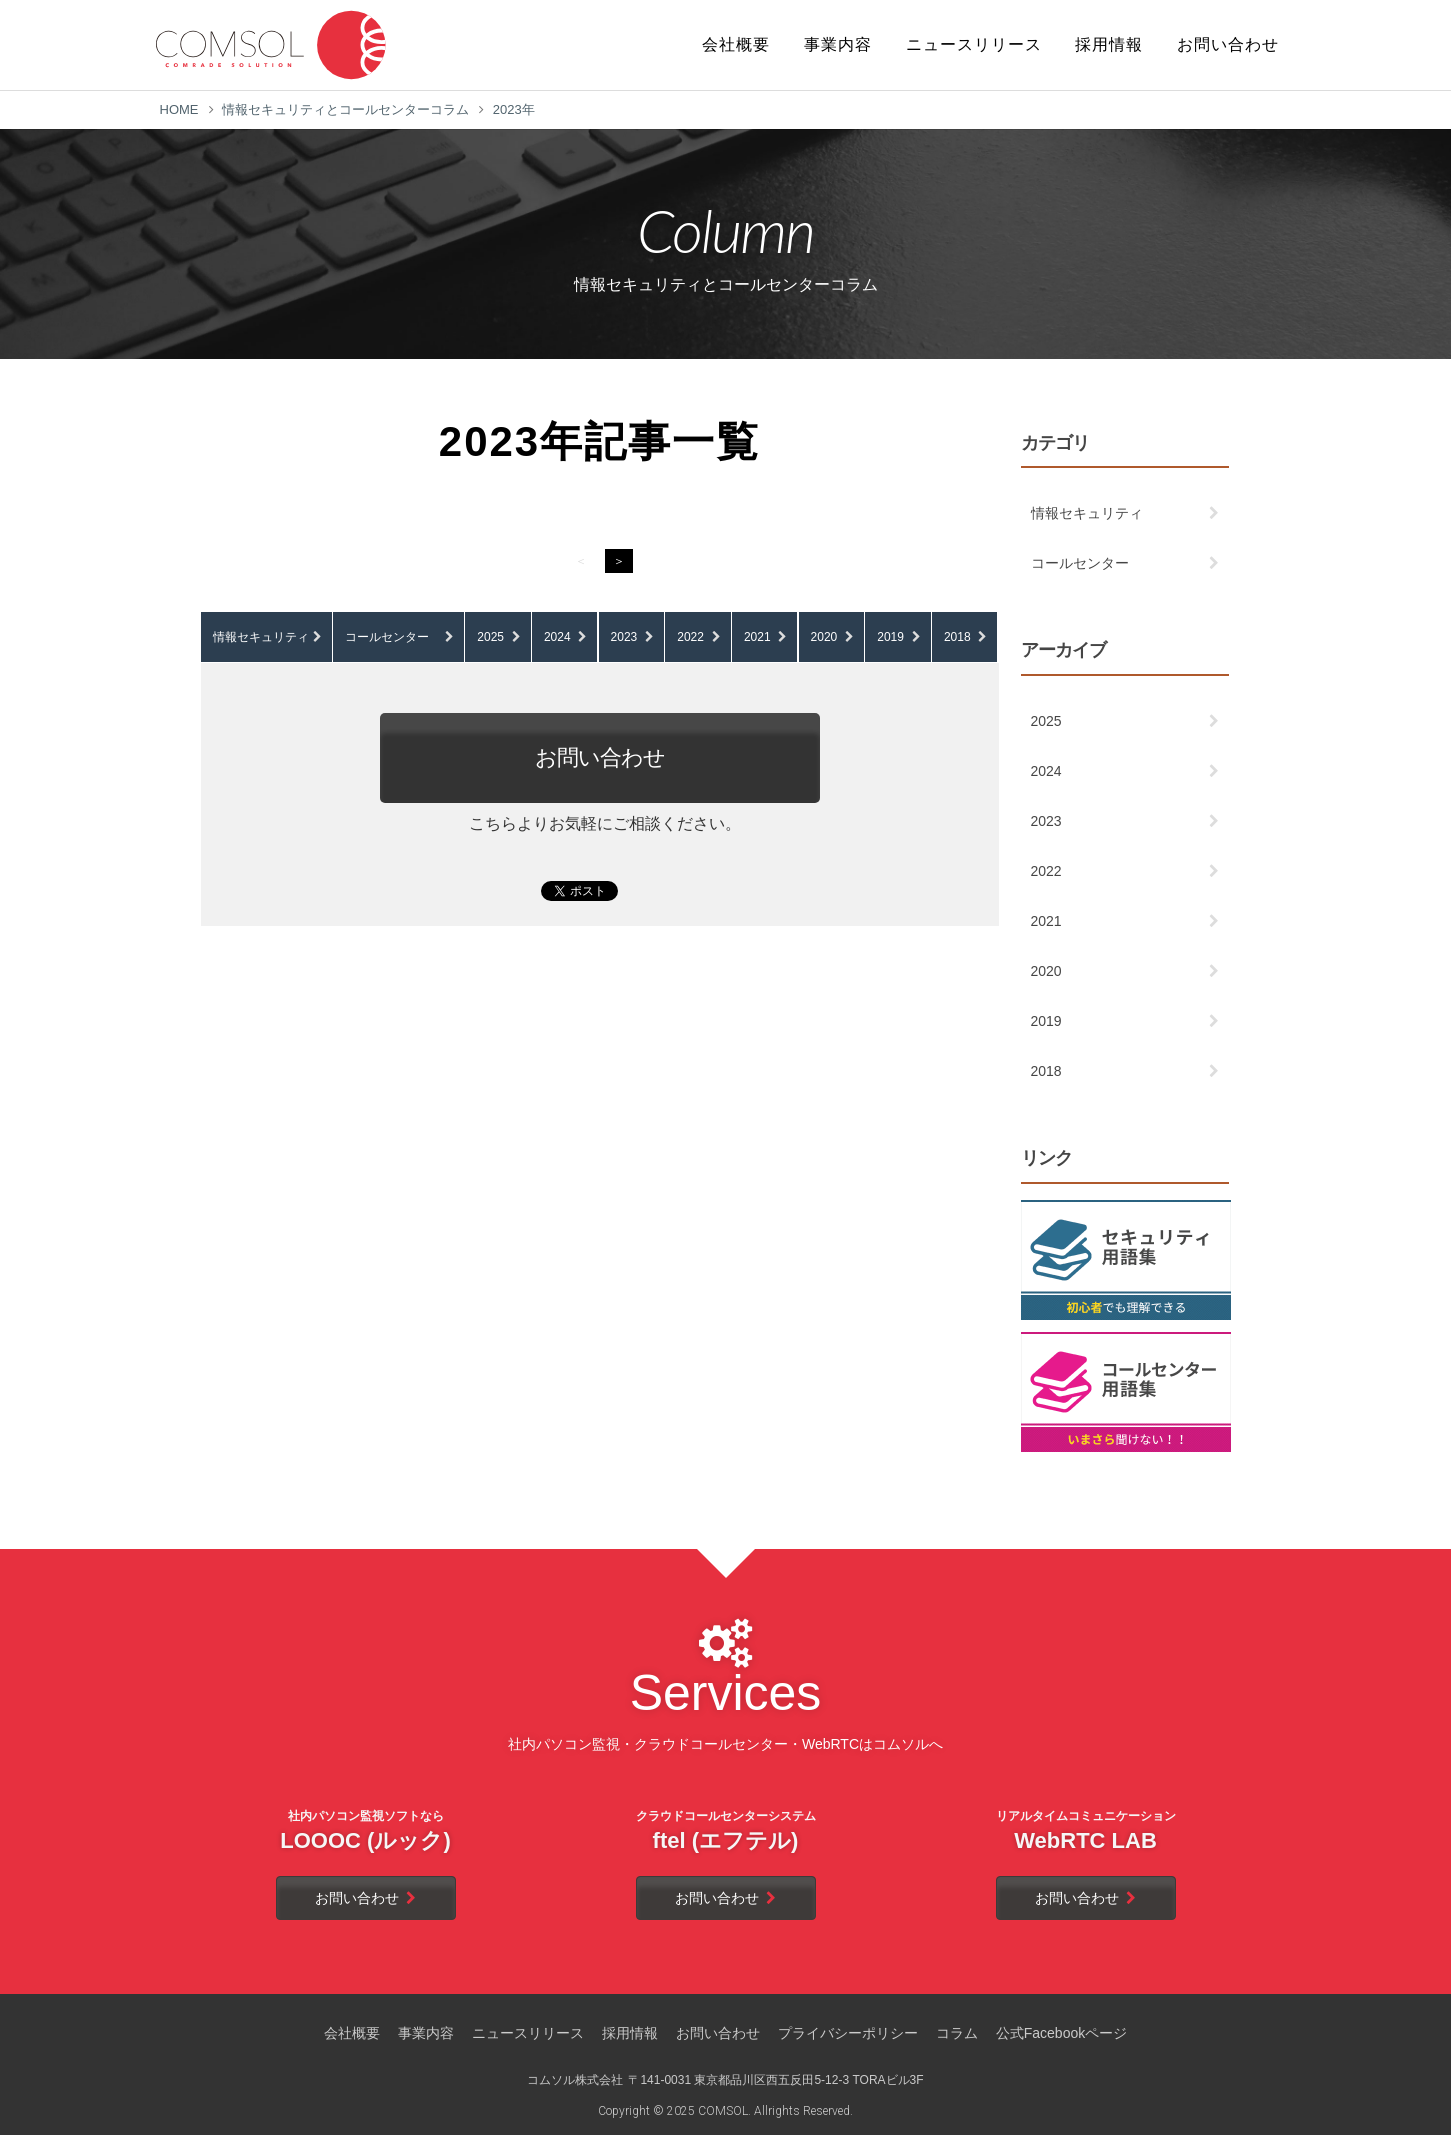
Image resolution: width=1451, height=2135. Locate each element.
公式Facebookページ (1061, 2033)
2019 (890, 637)
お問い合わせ (600, 757)
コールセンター (387, 637)
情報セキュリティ (261, 637)
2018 (957, 637)
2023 (624, 637)
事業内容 (426, 2033)
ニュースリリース (528, 2033)
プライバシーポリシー (848, 2033)
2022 (690, 637)
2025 (490, 637)
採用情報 (630, 2033)
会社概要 (352, 2033)
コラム (957, 2033)
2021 (757, 637)
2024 (557, 637)
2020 (824, 637)
